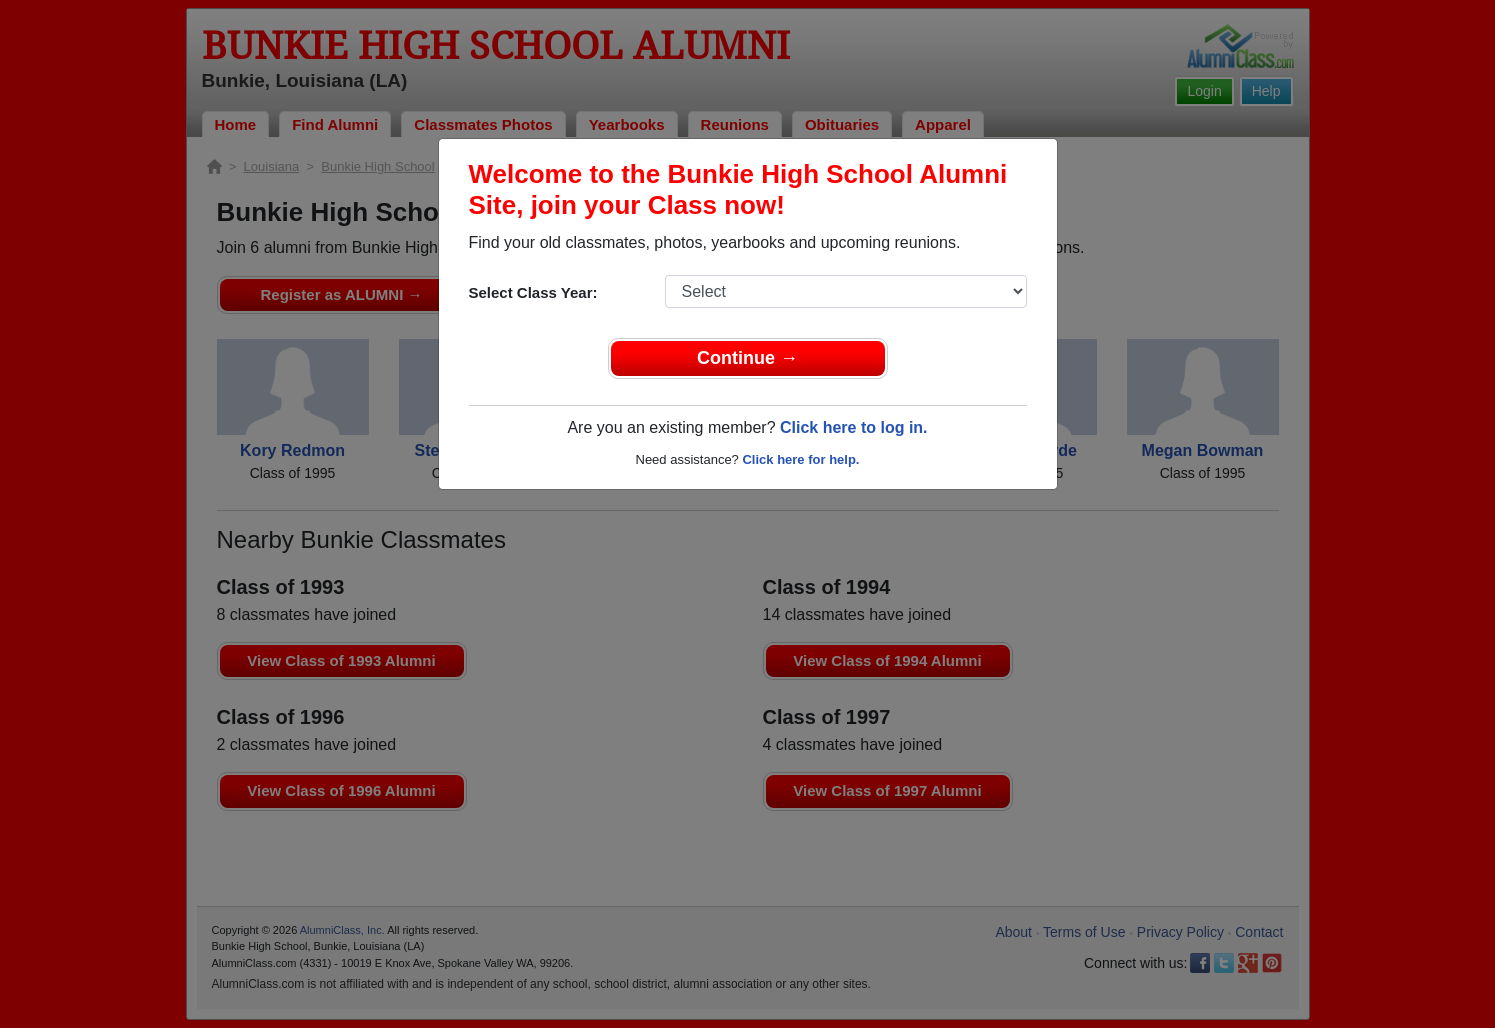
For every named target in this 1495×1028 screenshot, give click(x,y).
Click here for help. (800, 459)
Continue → (747, 358)
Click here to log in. (854, 427)
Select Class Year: (533, 292)
